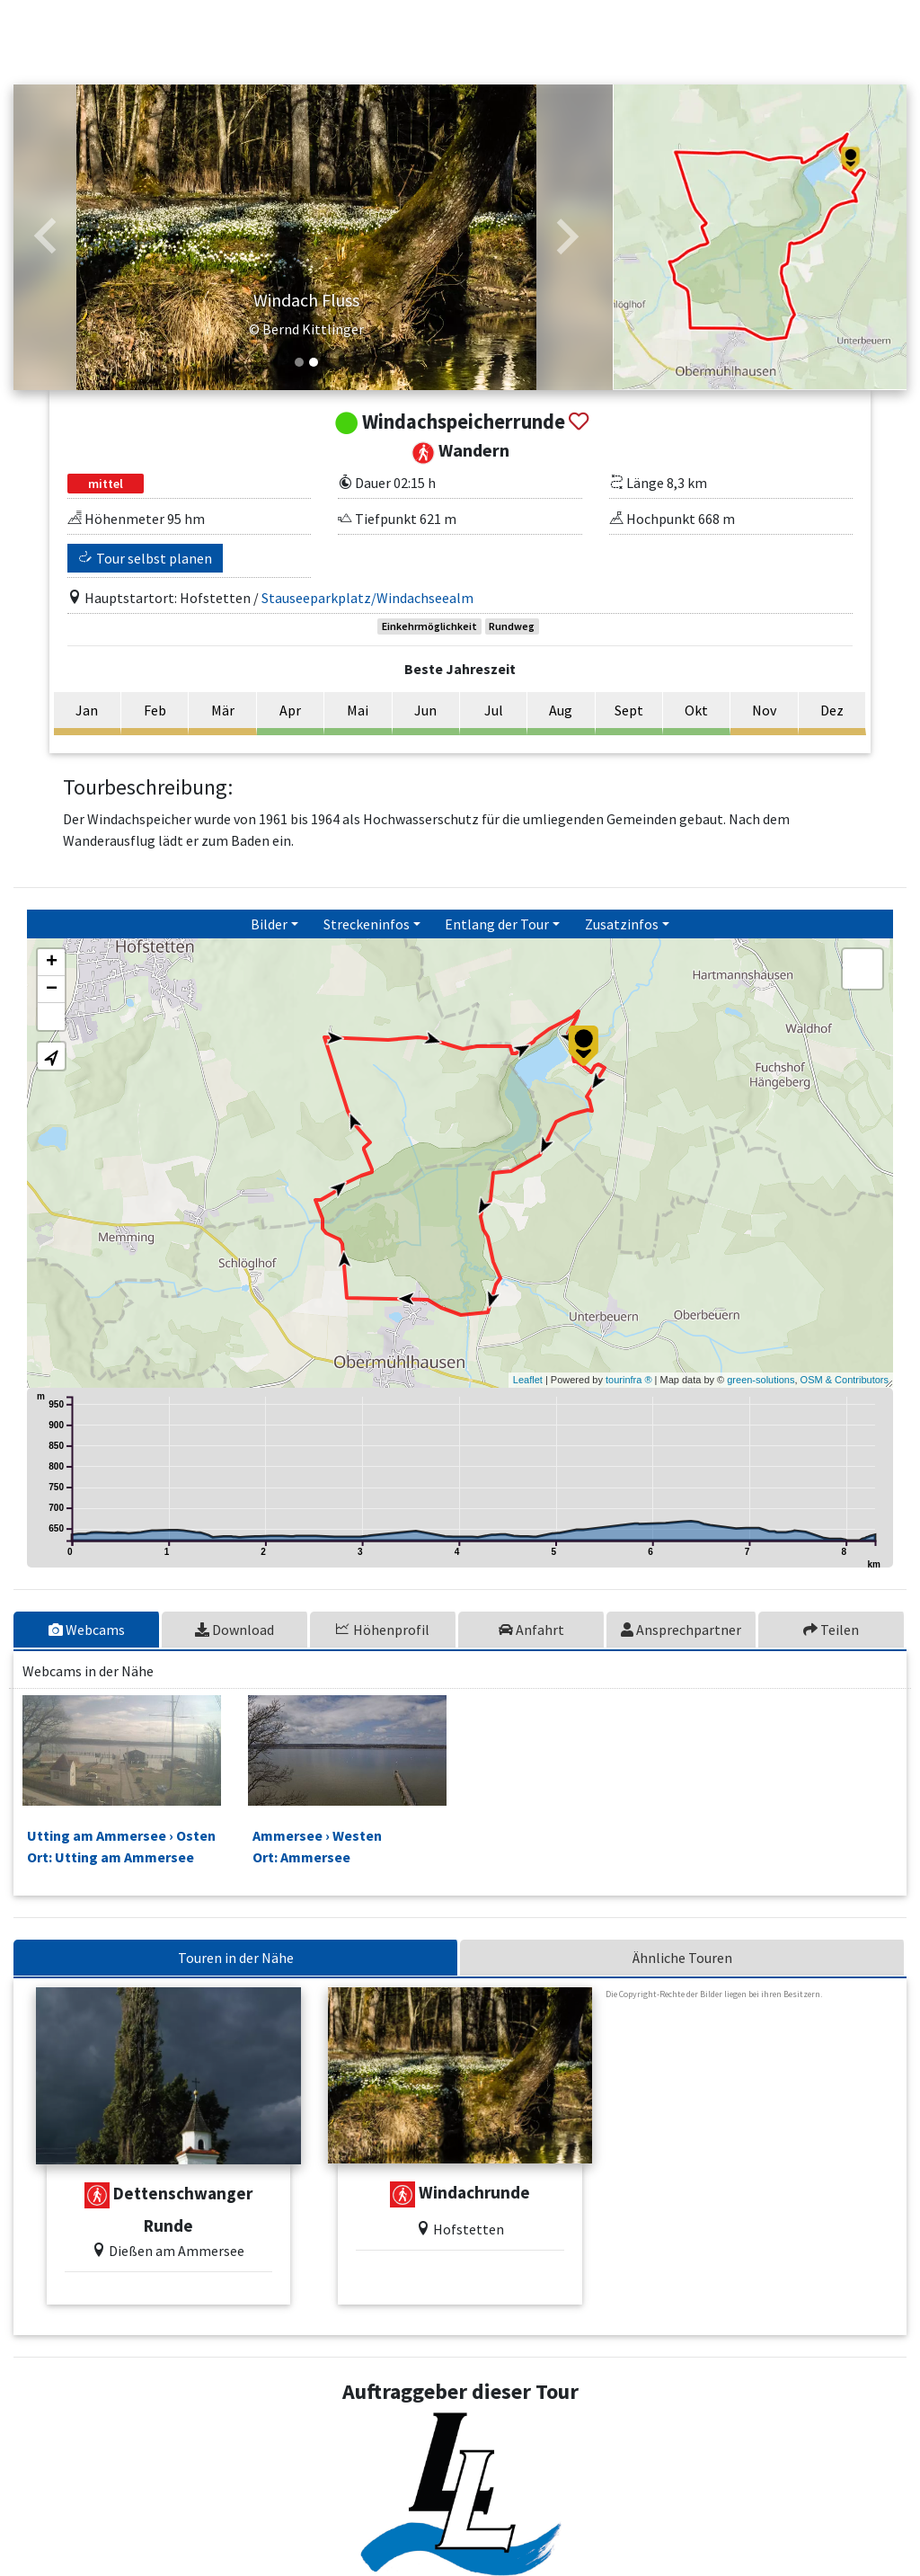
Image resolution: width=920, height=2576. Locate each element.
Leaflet (528, 1379)
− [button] (52, 989)
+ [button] (52, 962)
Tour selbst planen (145, 558)
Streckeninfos (366, 924)
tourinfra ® (629, 1379)
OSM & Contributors (845, 1379)
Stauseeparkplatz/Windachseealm (367, 598)
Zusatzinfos (622, 924)
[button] (46, 237)
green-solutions (760, 1379)
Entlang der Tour (497, 924)
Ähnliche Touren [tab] (682, 1958)
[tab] (87, 1630)
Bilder (269, 924)
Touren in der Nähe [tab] (236, 1958)
